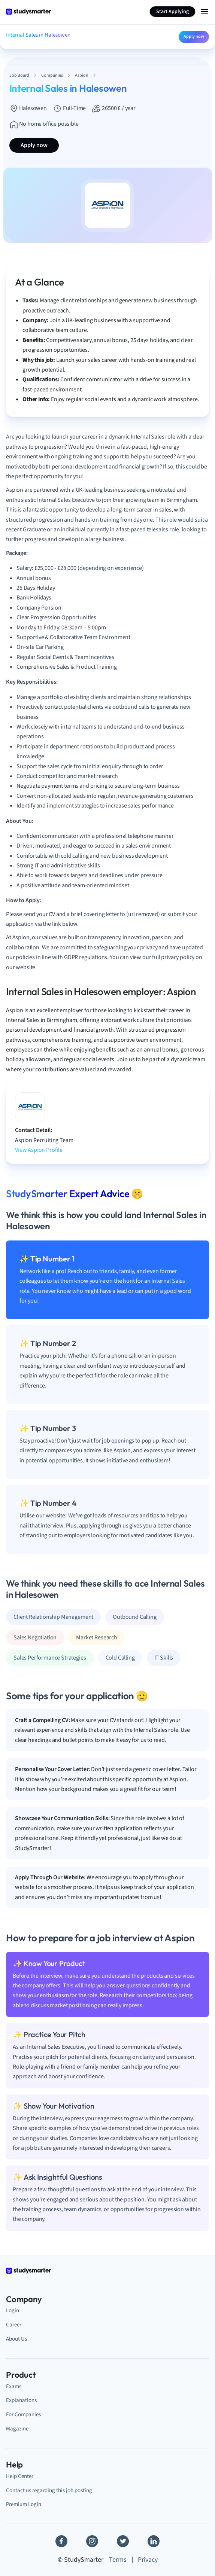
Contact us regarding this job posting (49, 2490)
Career (13, 2324)
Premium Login (23, 2504)
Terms (118, 2559)
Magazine (17, 2428)
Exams (13, 2386)
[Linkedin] (154, 2541)
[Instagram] (92, 2541)
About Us (16, 2339)
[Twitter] (123, 2541)
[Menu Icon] (204, 11)
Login (12, 2310)
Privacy (148, 2559)
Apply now (194, 36)
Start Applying (172, 11)
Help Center (19, 2476)
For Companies (23, 2414)
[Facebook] (61, 2541)
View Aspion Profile (39, 1150)
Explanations (21, 2400)
